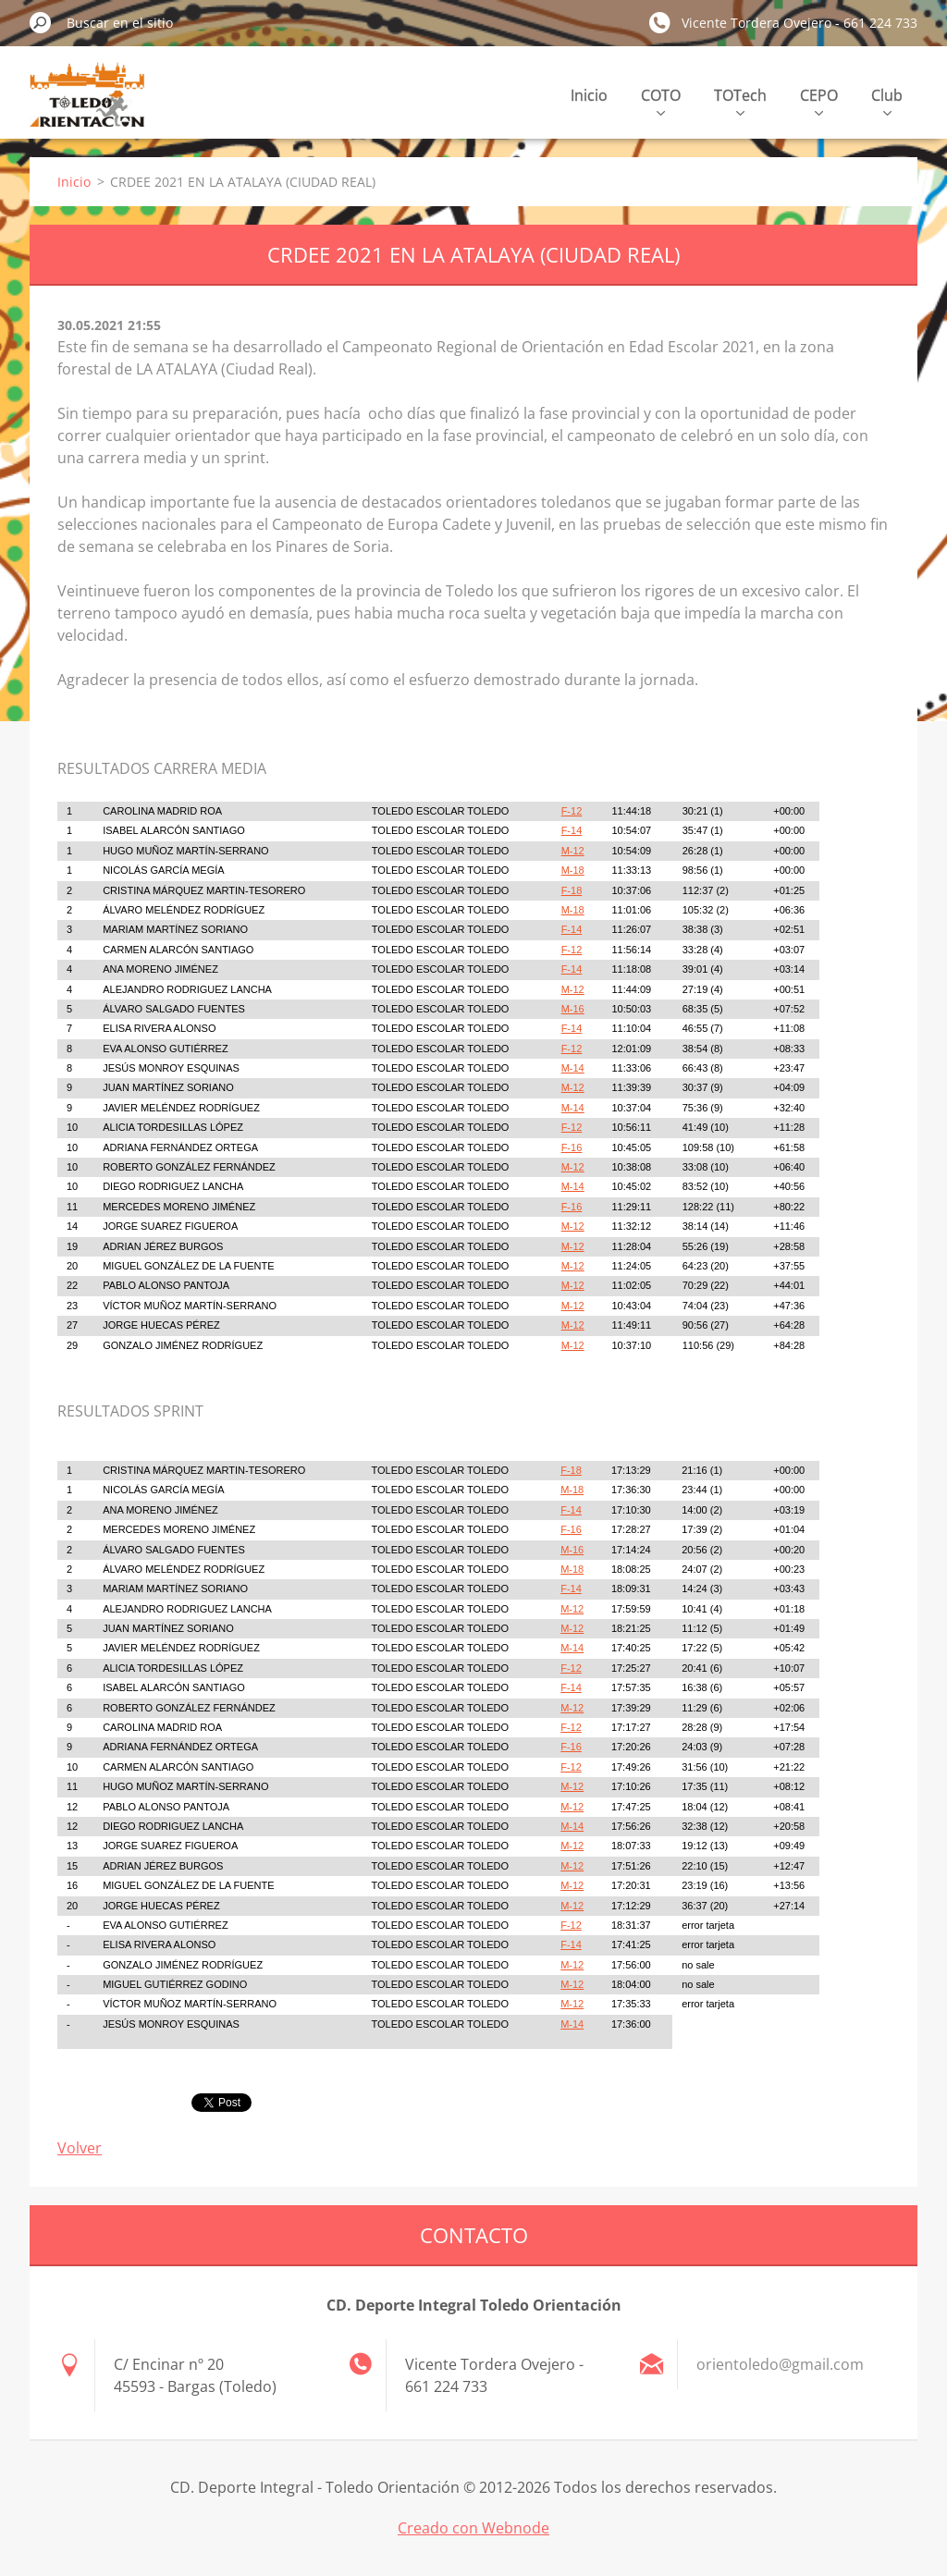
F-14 (572, 830)
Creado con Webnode (473, 2528)
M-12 (572, 850)
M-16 (572, 1008)
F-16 (572, 1147)
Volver (79, 2148)
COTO (660, 100)
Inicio (589, 95)
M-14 (572, 1067)
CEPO (819, 100)
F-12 (572, 810)
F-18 (572, 890)
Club (887, 100)
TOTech (740, 100)
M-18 (572, 870)
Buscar (41, 22)
